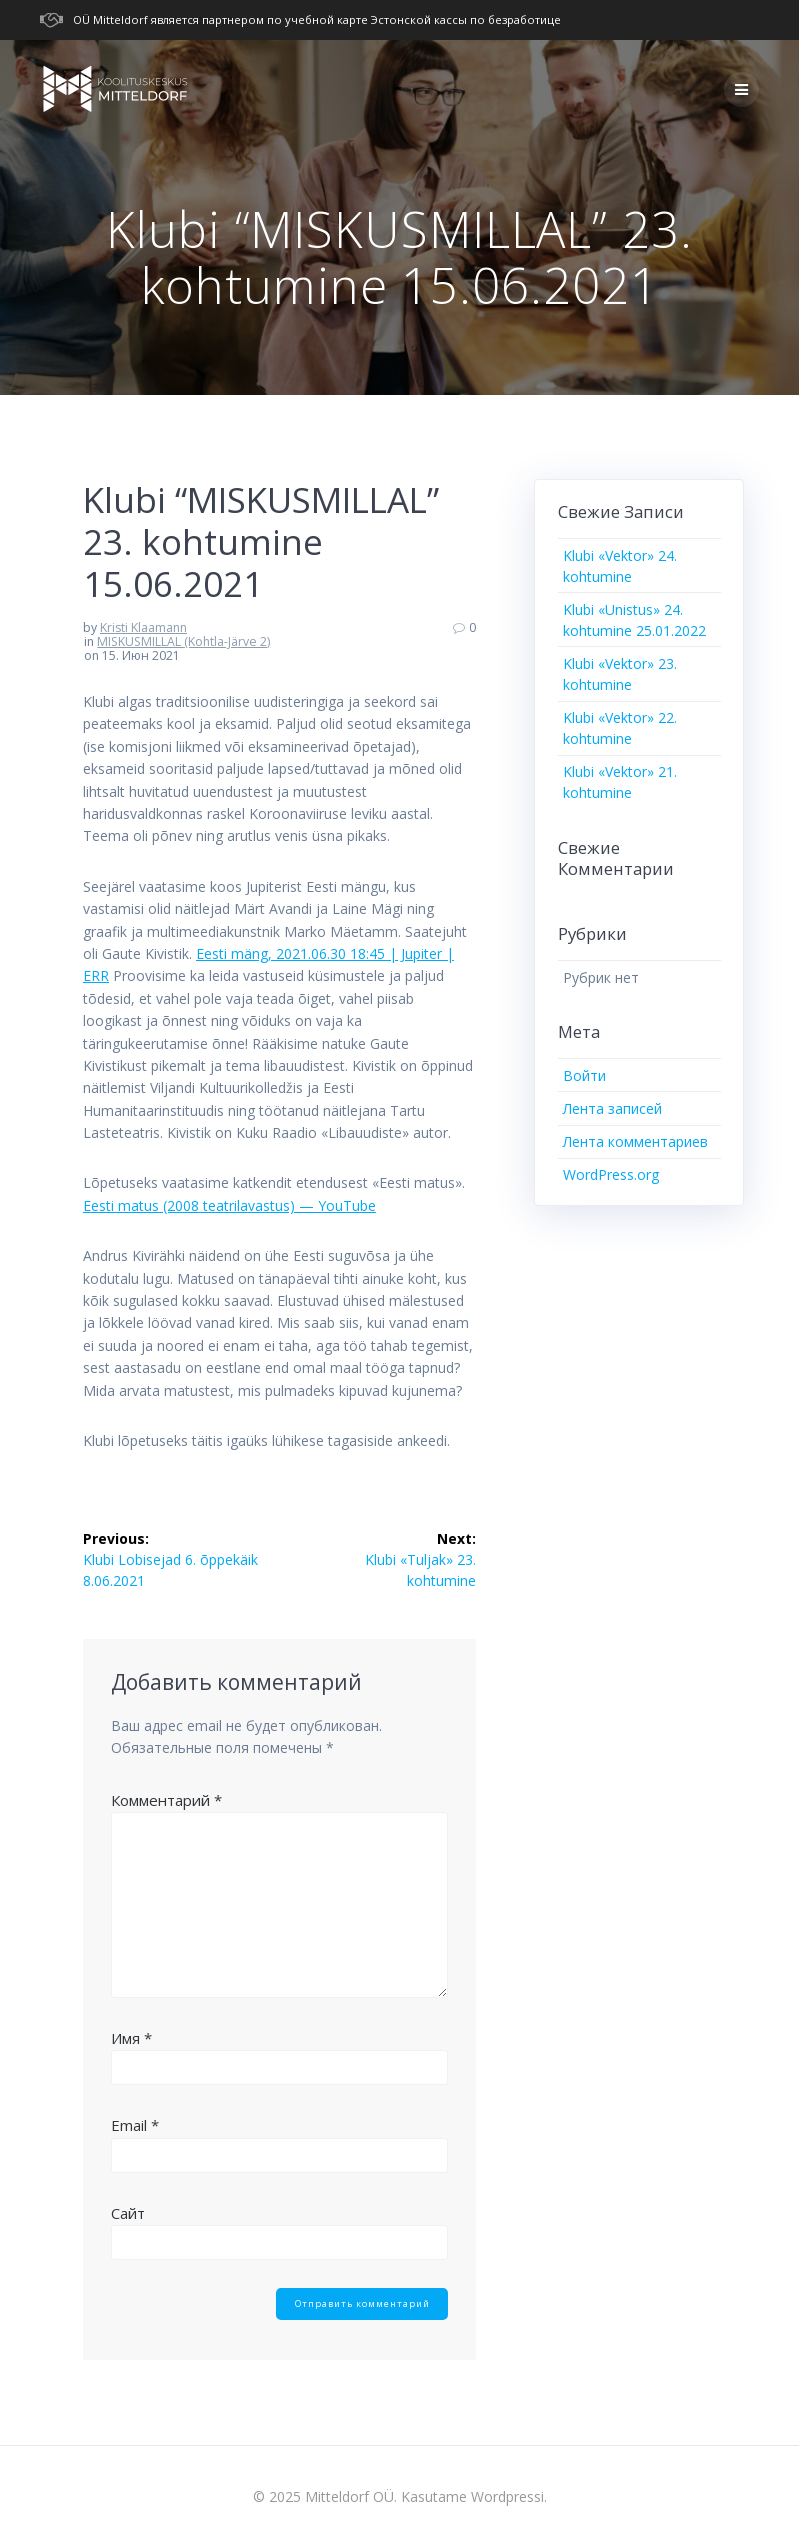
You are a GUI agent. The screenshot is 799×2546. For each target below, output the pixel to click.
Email (135, 2125)
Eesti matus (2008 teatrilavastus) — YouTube (229, 1205)
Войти (584, 1075)
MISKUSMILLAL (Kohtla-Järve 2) (183, 641)
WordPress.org (611, 1174)
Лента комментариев (635, 1141)
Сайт (128, 2213)
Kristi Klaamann (143, 627)
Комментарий (166, 1800)
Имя (131, 2038)
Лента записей (612, 1108)
